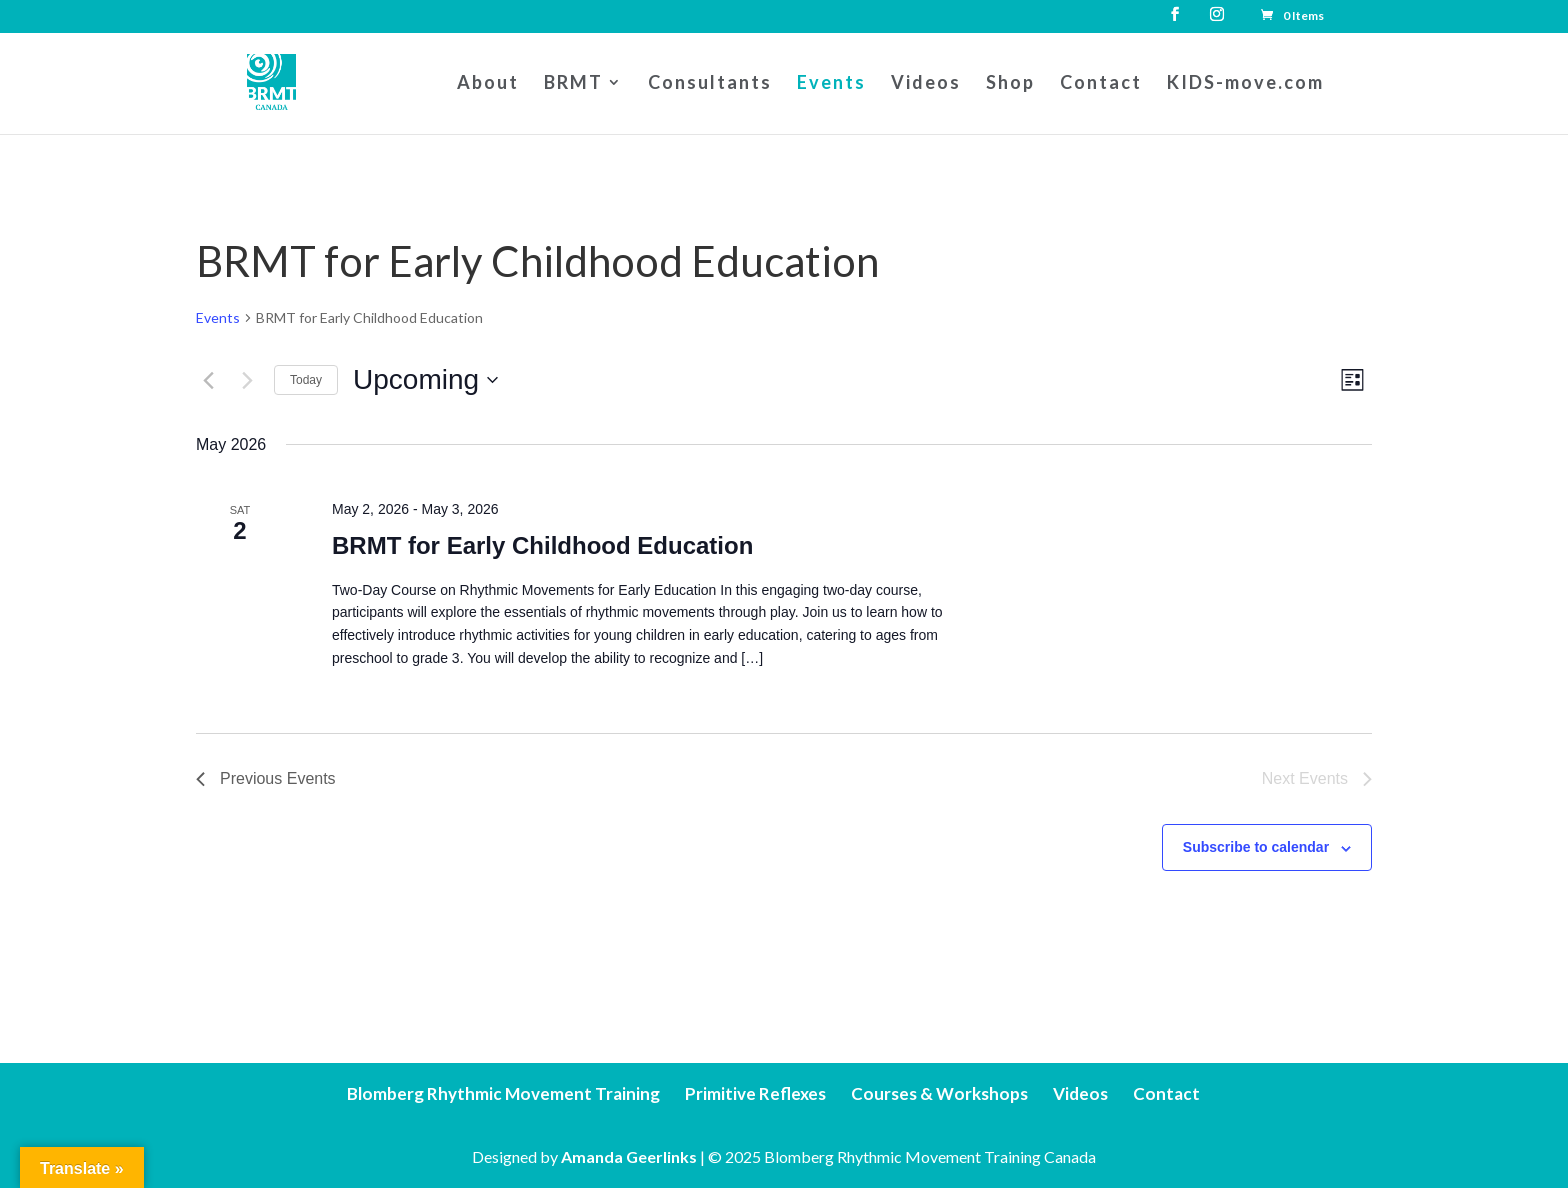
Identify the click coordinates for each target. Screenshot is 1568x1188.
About (488, 84)
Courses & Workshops (939, 1093)
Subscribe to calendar (1256, 847)
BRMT (573, 84)
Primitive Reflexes (755, 1093)
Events (831, 84)
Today (306, 380)
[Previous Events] (208, 380)
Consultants (710, 84)
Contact (1101, 84)
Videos (926, 84)
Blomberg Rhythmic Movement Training (503, 1093)
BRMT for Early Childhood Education (542, 545)
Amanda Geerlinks (629, 1156)
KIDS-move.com (1245, 84)
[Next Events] (247, 380)
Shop (1010, 84)
